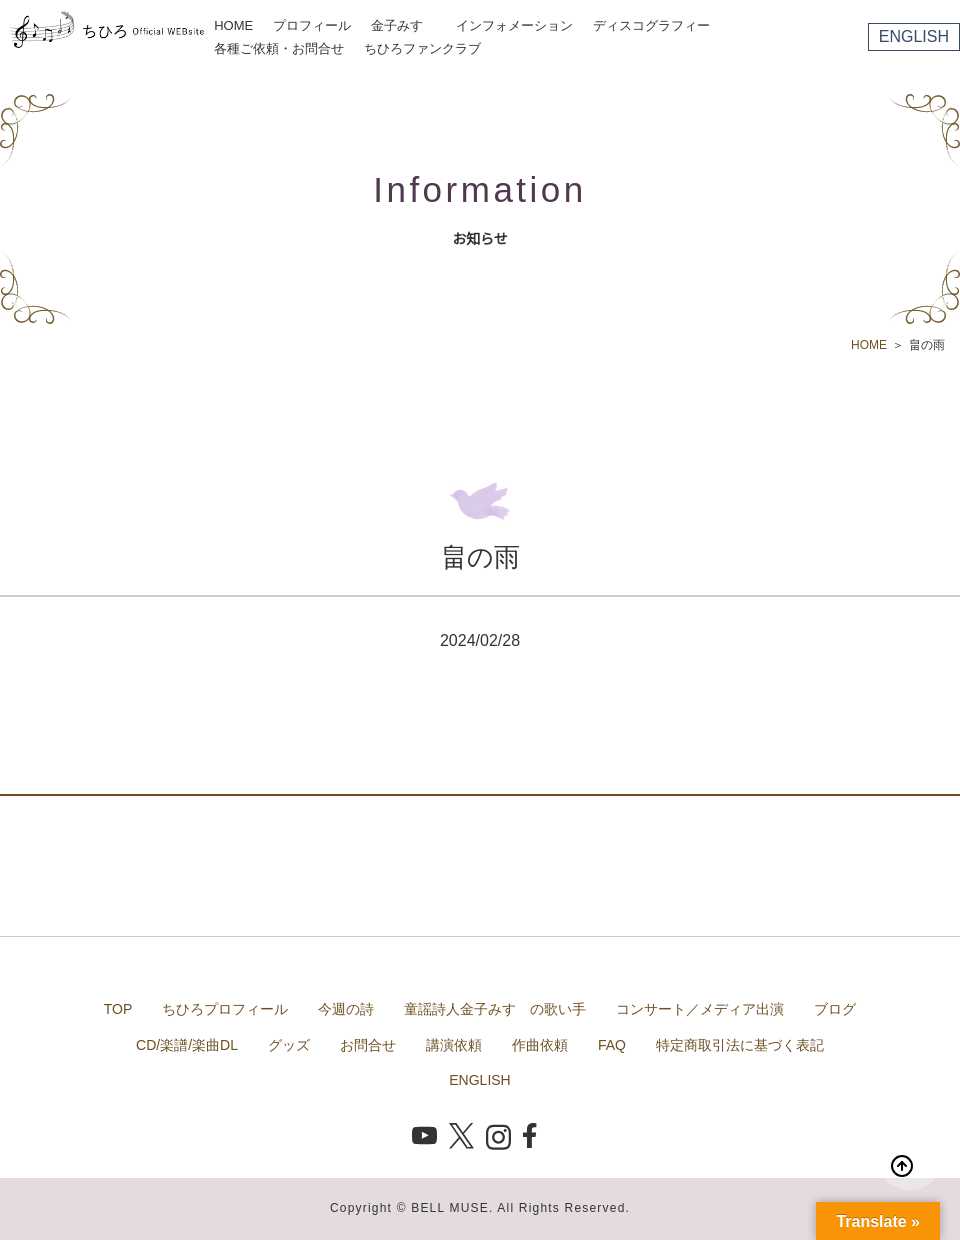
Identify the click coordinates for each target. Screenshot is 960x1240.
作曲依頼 (540, 1045)
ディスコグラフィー (651, 25)
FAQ (612, 1045)
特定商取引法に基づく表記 (740, 1045)
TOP (118, 1009)
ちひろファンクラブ (422, 48)
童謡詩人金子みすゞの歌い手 (495, 1009)
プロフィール (312, 25)
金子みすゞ (403, 25)
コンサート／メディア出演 (700, 1009)
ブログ (835, 1009)
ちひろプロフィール (225, 1009)
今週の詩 (346, 1009)
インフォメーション (514, 25)
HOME (233, 25)
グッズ (289, 1045)
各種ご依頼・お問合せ (279, 48)
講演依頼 (454, 1045)
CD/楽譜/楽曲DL (187, 1045)
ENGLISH (914, 36)
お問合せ (368, 1045)
